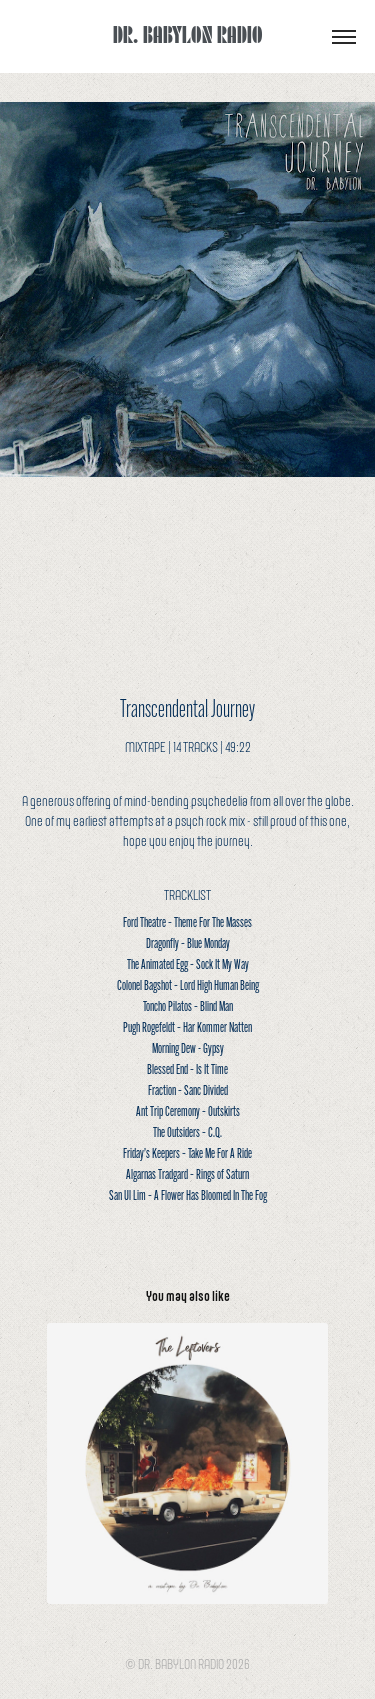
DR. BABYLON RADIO (188, 33)
